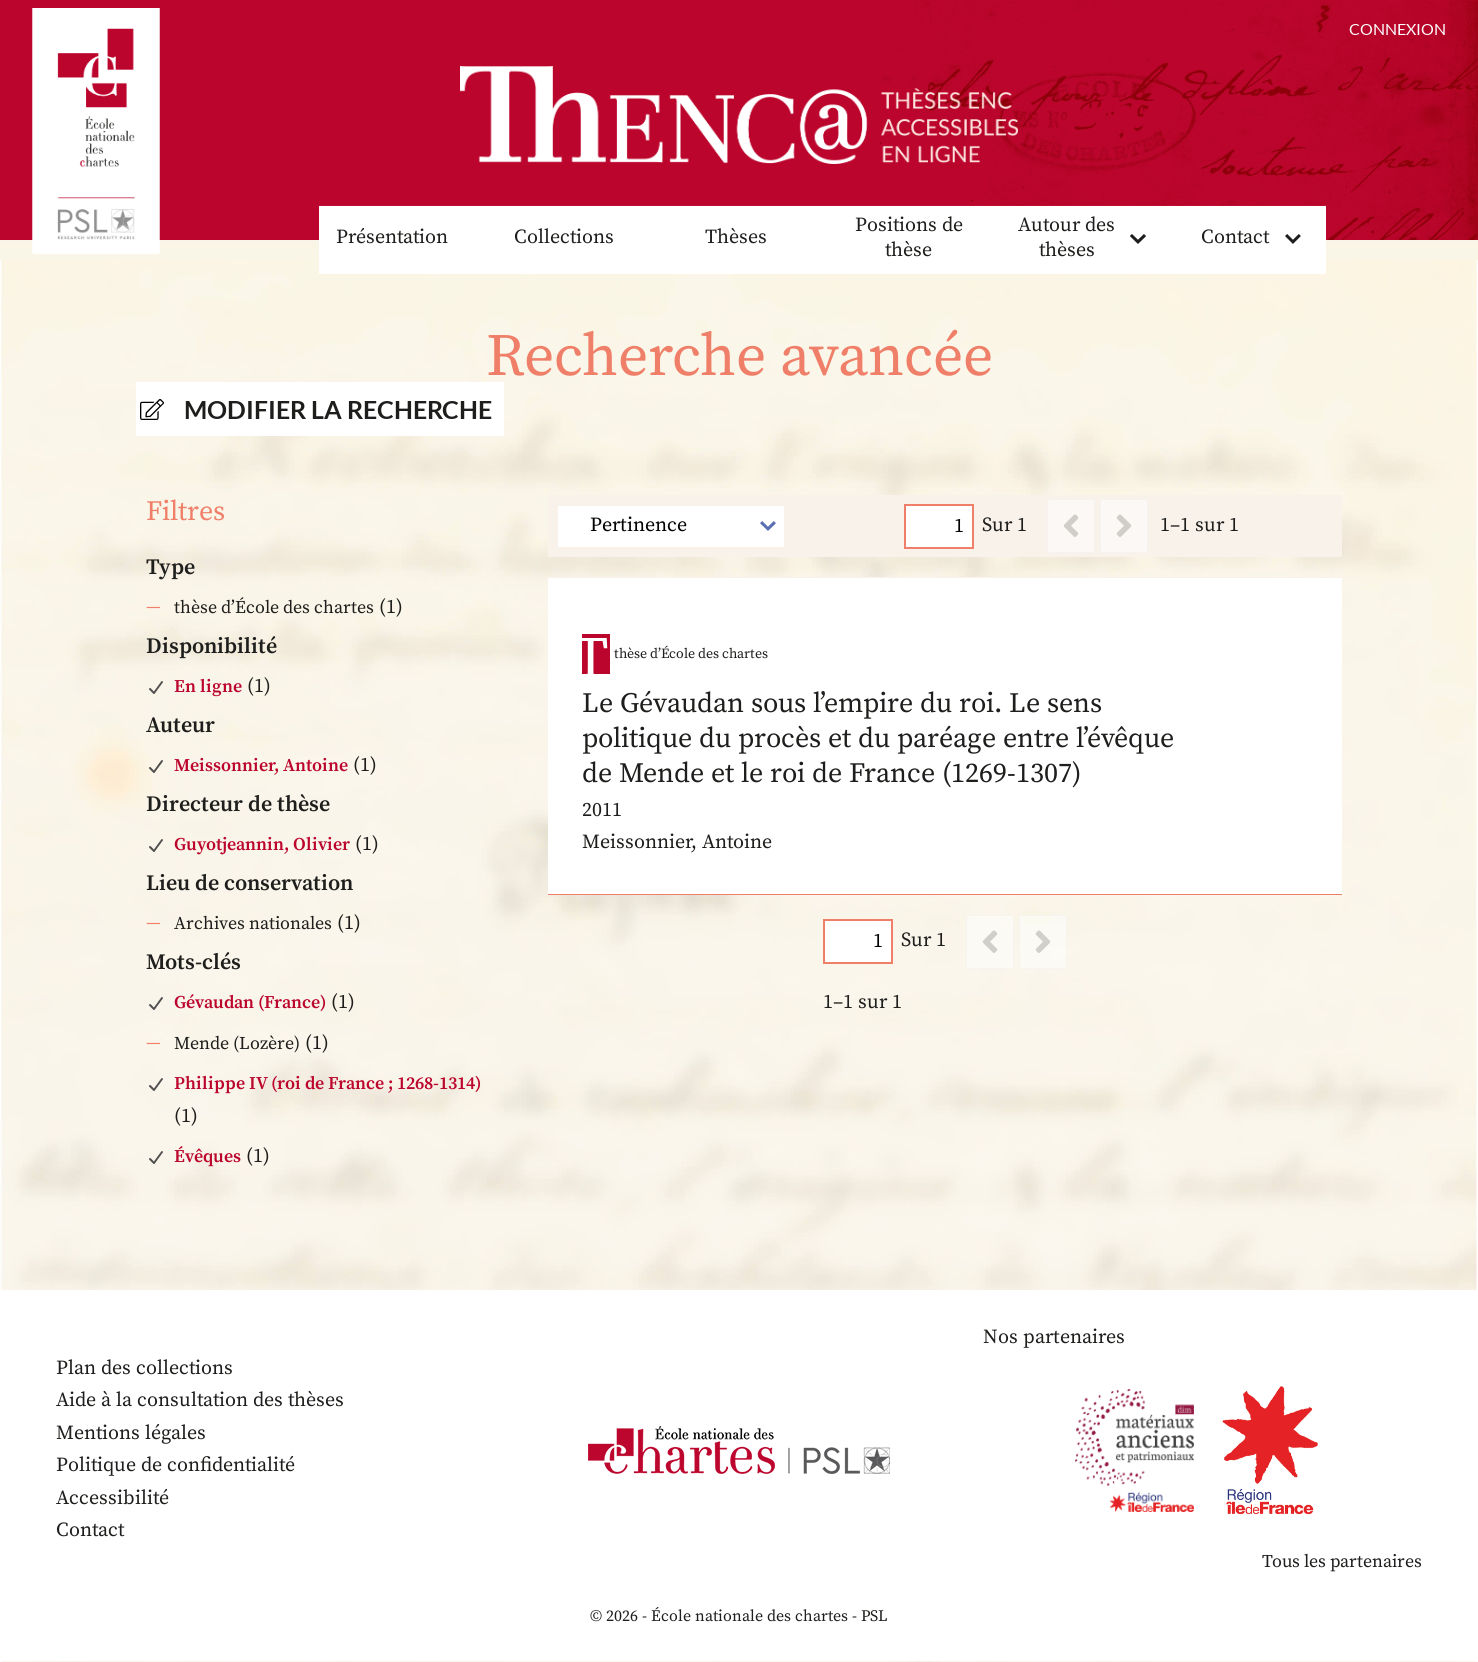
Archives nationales (253, 924)
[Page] (940, 526)
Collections (564, 238)
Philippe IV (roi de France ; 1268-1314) (327, 1084)
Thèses (736, 238)
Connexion (1397, 28)
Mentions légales (131, 1434)
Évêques (207, 1157)
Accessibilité (113, 1499)
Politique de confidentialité (177, 1466)
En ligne (208, 687)
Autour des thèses (1067, 239)
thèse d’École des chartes (274, 608)
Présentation (392, 238)
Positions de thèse (908, 239)
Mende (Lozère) (237, 1043)
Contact (1235, 238)
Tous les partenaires (1341, 1562)
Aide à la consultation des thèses (201, 1401)
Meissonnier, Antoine (261, 766)
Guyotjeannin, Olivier (262, 845)
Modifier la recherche (338, 410)
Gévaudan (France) (250, 1003)
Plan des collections (145, 1369)
